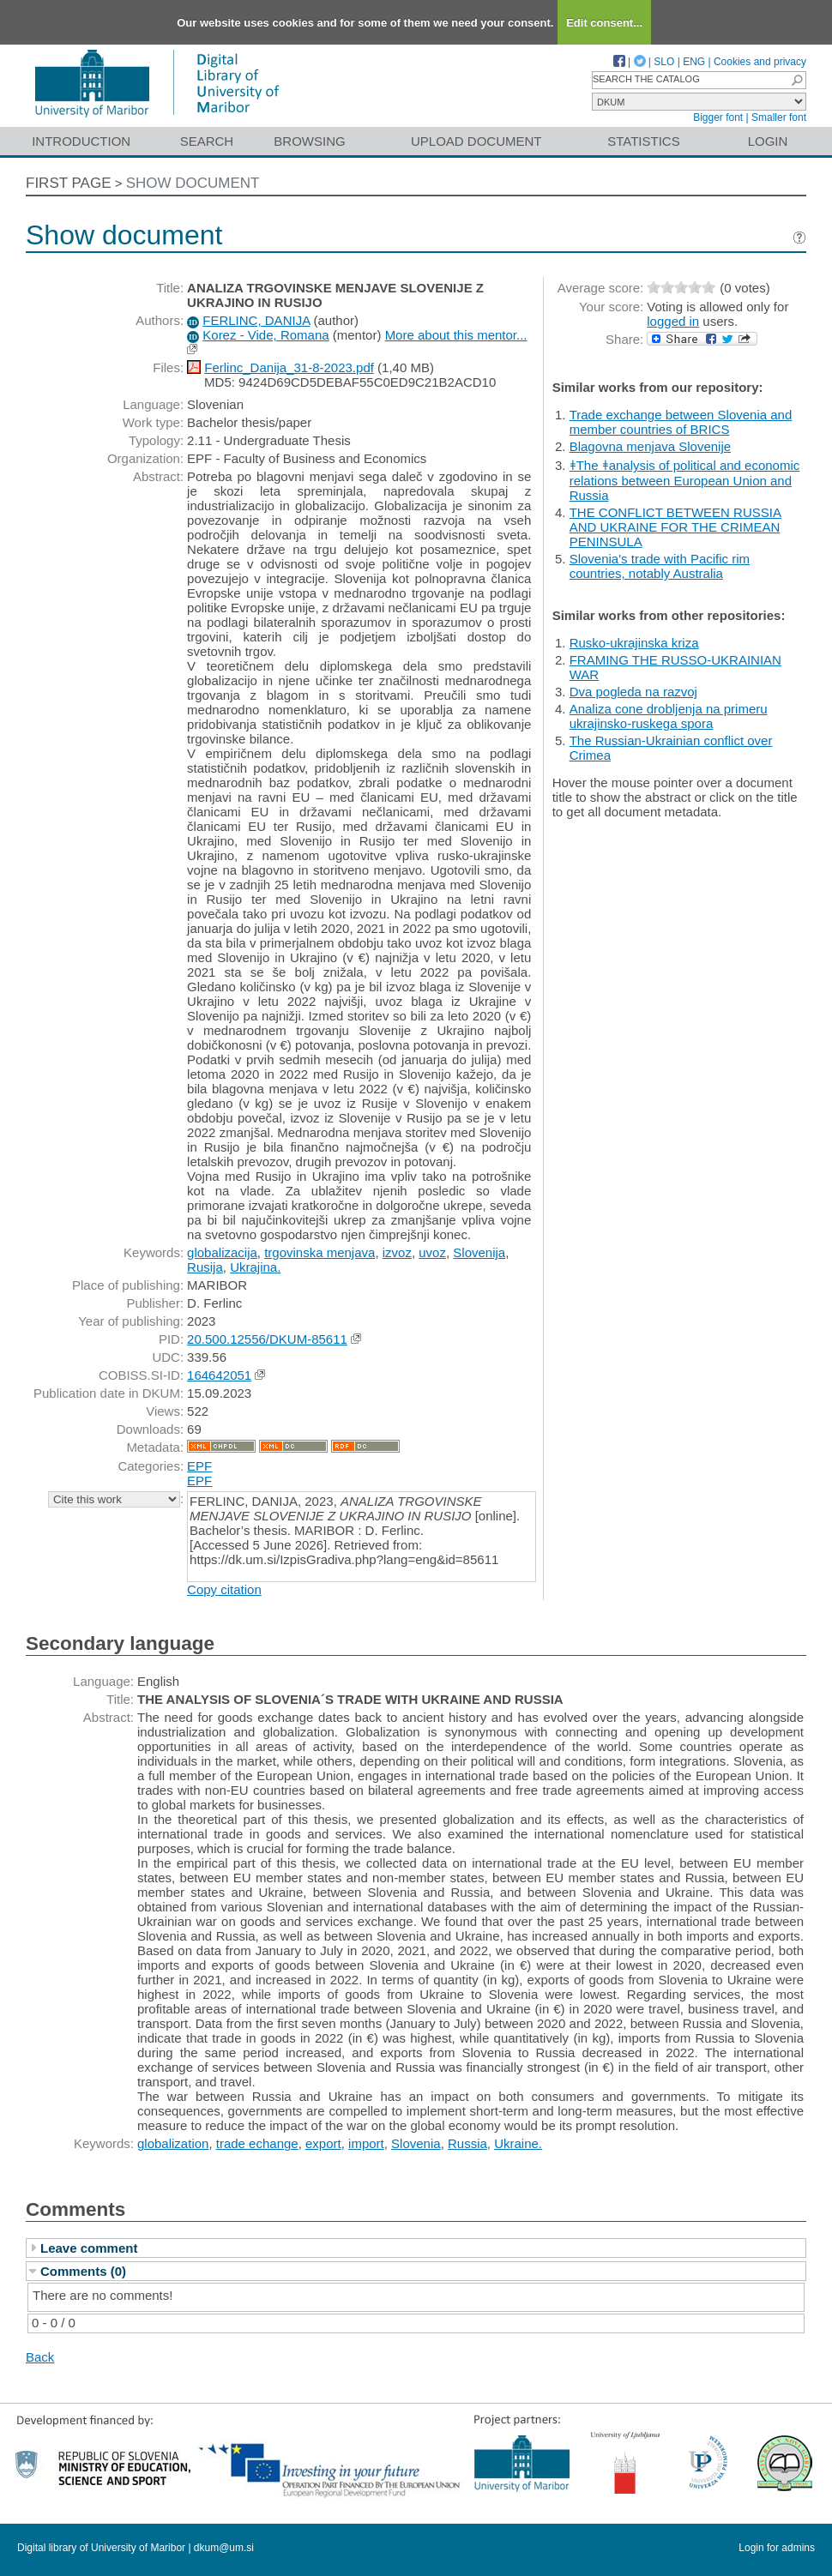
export (323, 2143)
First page (69, 183)
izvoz (397, 1252)
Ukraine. (518, 2143)
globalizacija (222, 1252)
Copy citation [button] (224, 1589)
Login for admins (777, 2548)
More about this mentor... (456, 335)
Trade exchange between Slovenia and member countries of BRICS (681, 421)
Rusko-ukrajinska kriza (634, 642)
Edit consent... (604, 22)
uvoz (432, 1252)
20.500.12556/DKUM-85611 (267, 1339)
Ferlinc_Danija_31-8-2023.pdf (289, 367)
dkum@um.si (224, 2548)
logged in (673, 321)
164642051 (219, 1375)
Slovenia (416, 2143)
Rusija (205, 1267)
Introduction (81, 141)
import (366, 2143)
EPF (199, 1466)
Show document (193, 183)
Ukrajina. (255, 1267)
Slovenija (479, 1252)
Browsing (309, 141)
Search (207, 141)
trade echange (257, 2143)
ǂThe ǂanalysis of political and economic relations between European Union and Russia (685, 480)
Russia (467, 2143)
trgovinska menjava (319, 1252)
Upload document (476, 141)
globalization (172, 2143)
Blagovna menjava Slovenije (650, 446)
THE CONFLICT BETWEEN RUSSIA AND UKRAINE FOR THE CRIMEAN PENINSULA (675, 527)
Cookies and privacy (760, 62)
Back (40, 2357)
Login (768, 141)
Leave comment (88, 2248)
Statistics (643, 141)
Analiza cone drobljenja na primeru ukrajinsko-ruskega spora (669, 716)
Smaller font (778, 117)
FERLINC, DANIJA (256, 320)
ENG (694, 62)
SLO (664, 62)
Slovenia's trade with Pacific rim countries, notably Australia (660, 566)
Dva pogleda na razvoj (633, 691)
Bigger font (718, 117)
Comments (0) (83, 2271)
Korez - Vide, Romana (265, 335)
